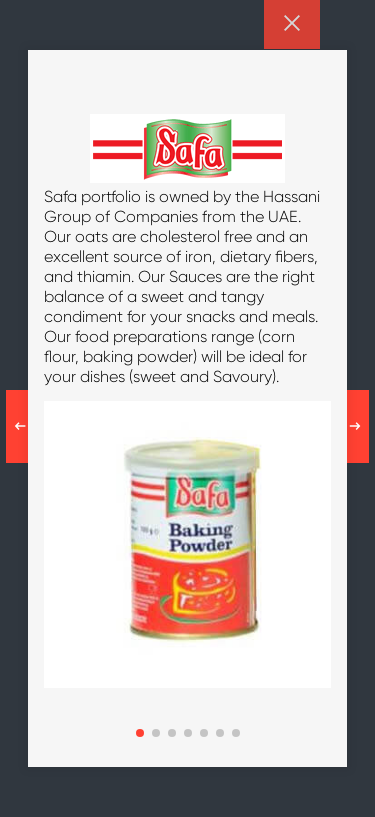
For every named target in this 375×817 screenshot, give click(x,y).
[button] (140, 733)
